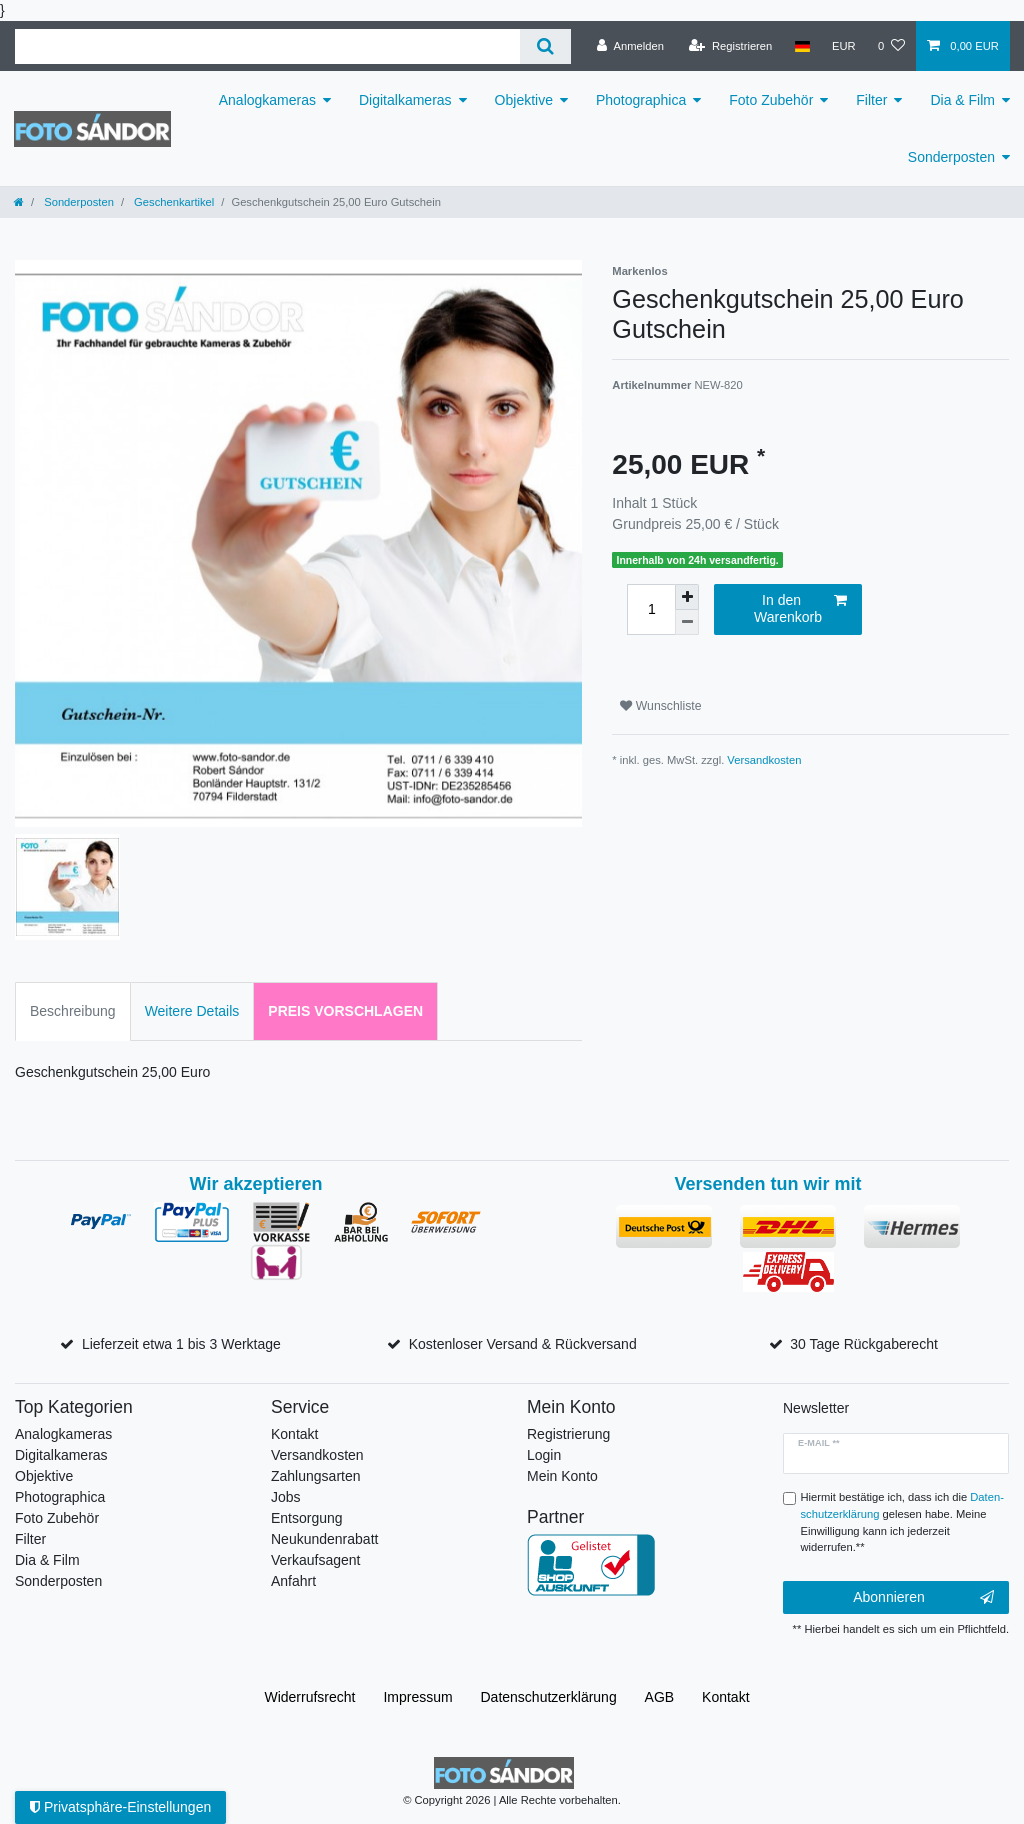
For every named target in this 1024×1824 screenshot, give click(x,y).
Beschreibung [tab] (73, 1011)
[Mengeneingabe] (651, 609)
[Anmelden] (630, 46)
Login (544, 1455)
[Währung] (844, 46)
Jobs (286, 1497)
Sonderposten (951, 157)
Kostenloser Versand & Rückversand (523, 1344)
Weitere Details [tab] (192, 1011)
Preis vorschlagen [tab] (345, 1011)
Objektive (524, 100)
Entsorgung (307, 1518)
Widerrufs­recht (309, 1697)
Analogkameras (267, 100)
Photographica (641, 100)
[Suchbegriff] (267, 46)
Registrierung (568, 1434)
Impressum (417, 1697)
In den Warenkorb (800, 609)
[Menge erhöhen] (687, 597)
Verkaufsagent (316, 1560)
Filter (871, 100)
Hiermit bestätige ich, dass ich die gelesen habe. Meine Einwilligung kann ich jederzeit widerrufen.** (902, 1522)
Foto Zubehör (771, 100)
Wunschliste (660, 706)
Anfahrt (293, 1581)
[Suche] (545, 46)
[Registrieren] (730, 46)
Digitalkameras (405, 100)
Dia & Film (962, 100)
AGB (660, 1697)
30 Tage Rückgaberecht (864, 1344)
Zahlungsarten (316, 1476)
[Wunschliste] (891, 46)
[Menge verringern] (687, 622)
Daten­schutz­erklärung (549, 1697)
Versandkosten (764, 760)
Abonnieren (923, 1598)
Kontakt (294, 1434)
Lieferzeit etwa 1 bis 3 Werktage (181, 1344)
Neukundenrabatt (324, 1539)
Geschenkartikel (172, 202)
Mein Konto (562, 1476)
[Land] (801, 46)
